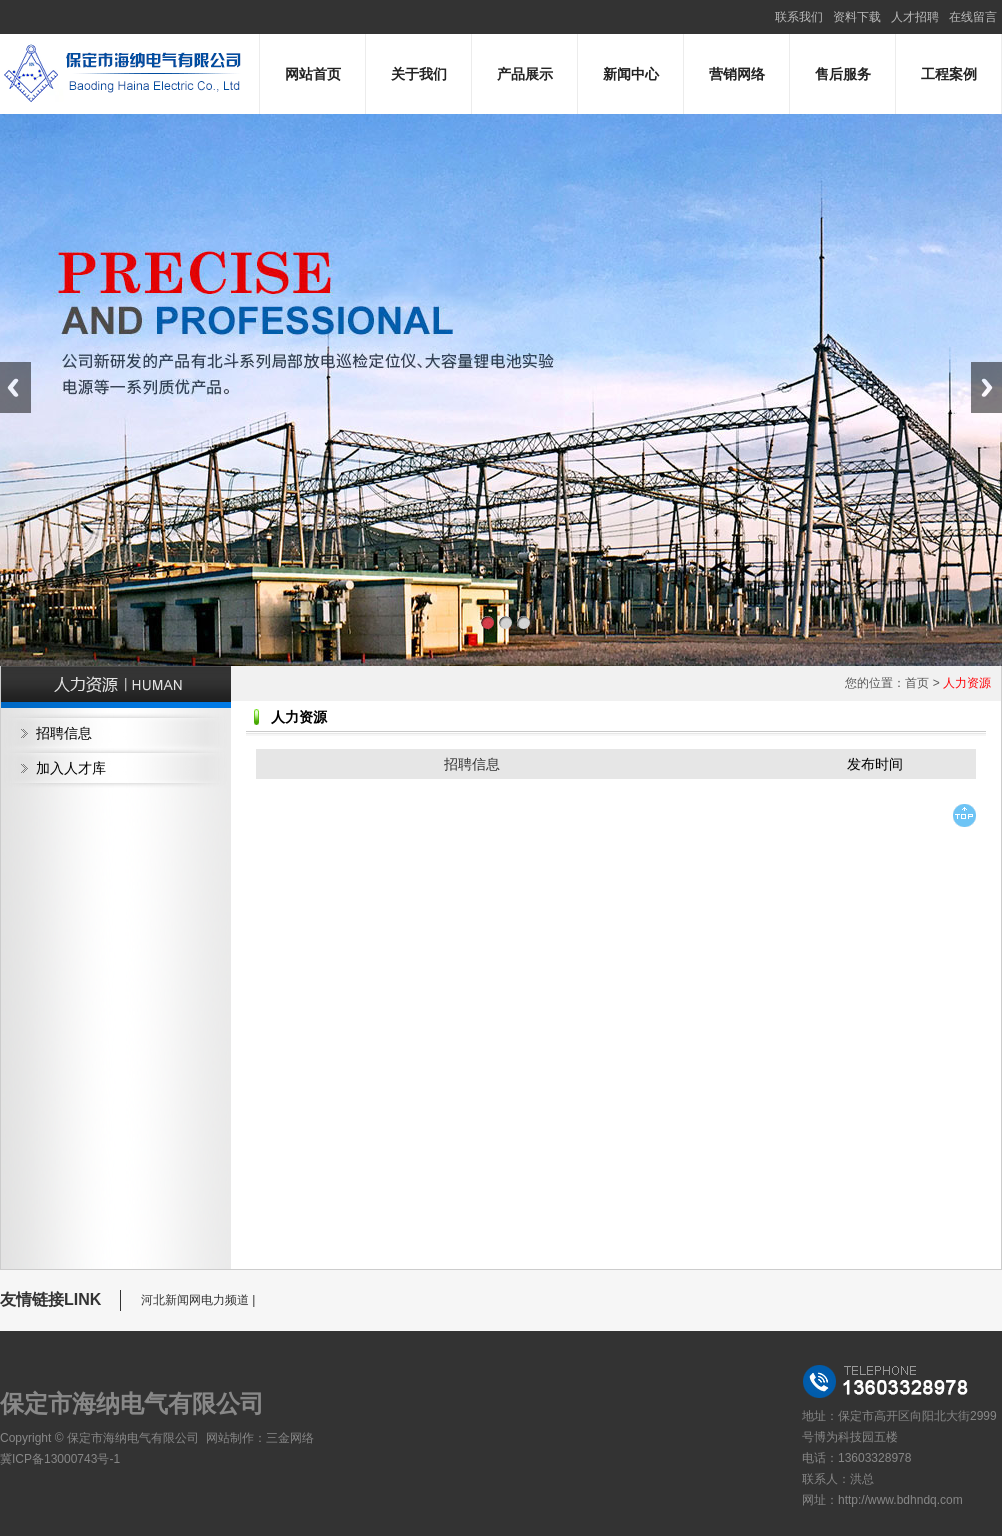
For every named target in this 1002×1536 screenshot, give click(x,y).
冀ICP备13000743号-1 (60, 1459)
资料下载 (857, 17)
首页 (917, 683)
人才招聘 (915, 17)
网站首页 (313, 74)
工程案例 (949, 74)
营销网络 (737, 74)
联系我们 (799, 17)
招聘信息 (64, 733)
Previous (15, 387)
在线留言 (973, 17)
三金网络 (290, 1438)
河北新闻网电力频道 (195, 1300)
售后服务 (843, 74)
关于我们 (419, 74)
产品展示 (525, 74)
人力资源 (967, 683)
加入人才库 (71, 768)
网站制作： (236, 1438)
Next (986, 387)
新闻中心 (631, 74)
